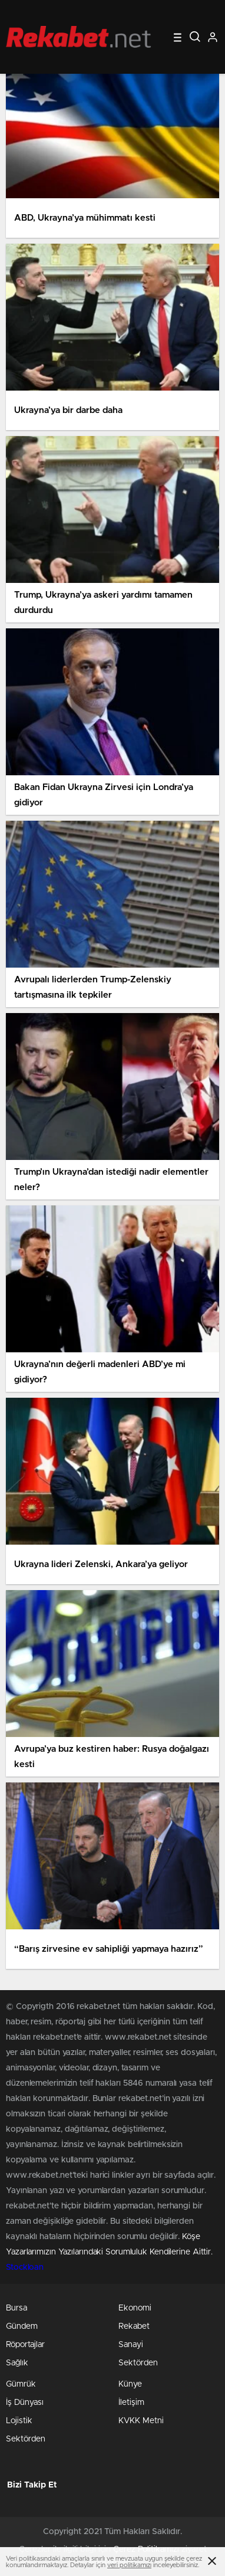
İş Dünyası (25, 2402)
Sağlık (17, 2363)
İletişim (131, 2402)
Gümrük (21, 2384)
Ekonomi (134, 2308)
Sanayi (130, 2345)
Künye (130, 2384)
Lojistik (19, 2421)
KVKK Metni (141, 2421)
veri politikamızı (129, 2565)
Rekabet (134, 2326)
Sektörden (138, 2363)
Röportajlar (25, 2345)
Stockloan (25, 2267)
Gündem (22, 2326)
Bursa (16, 2308)
